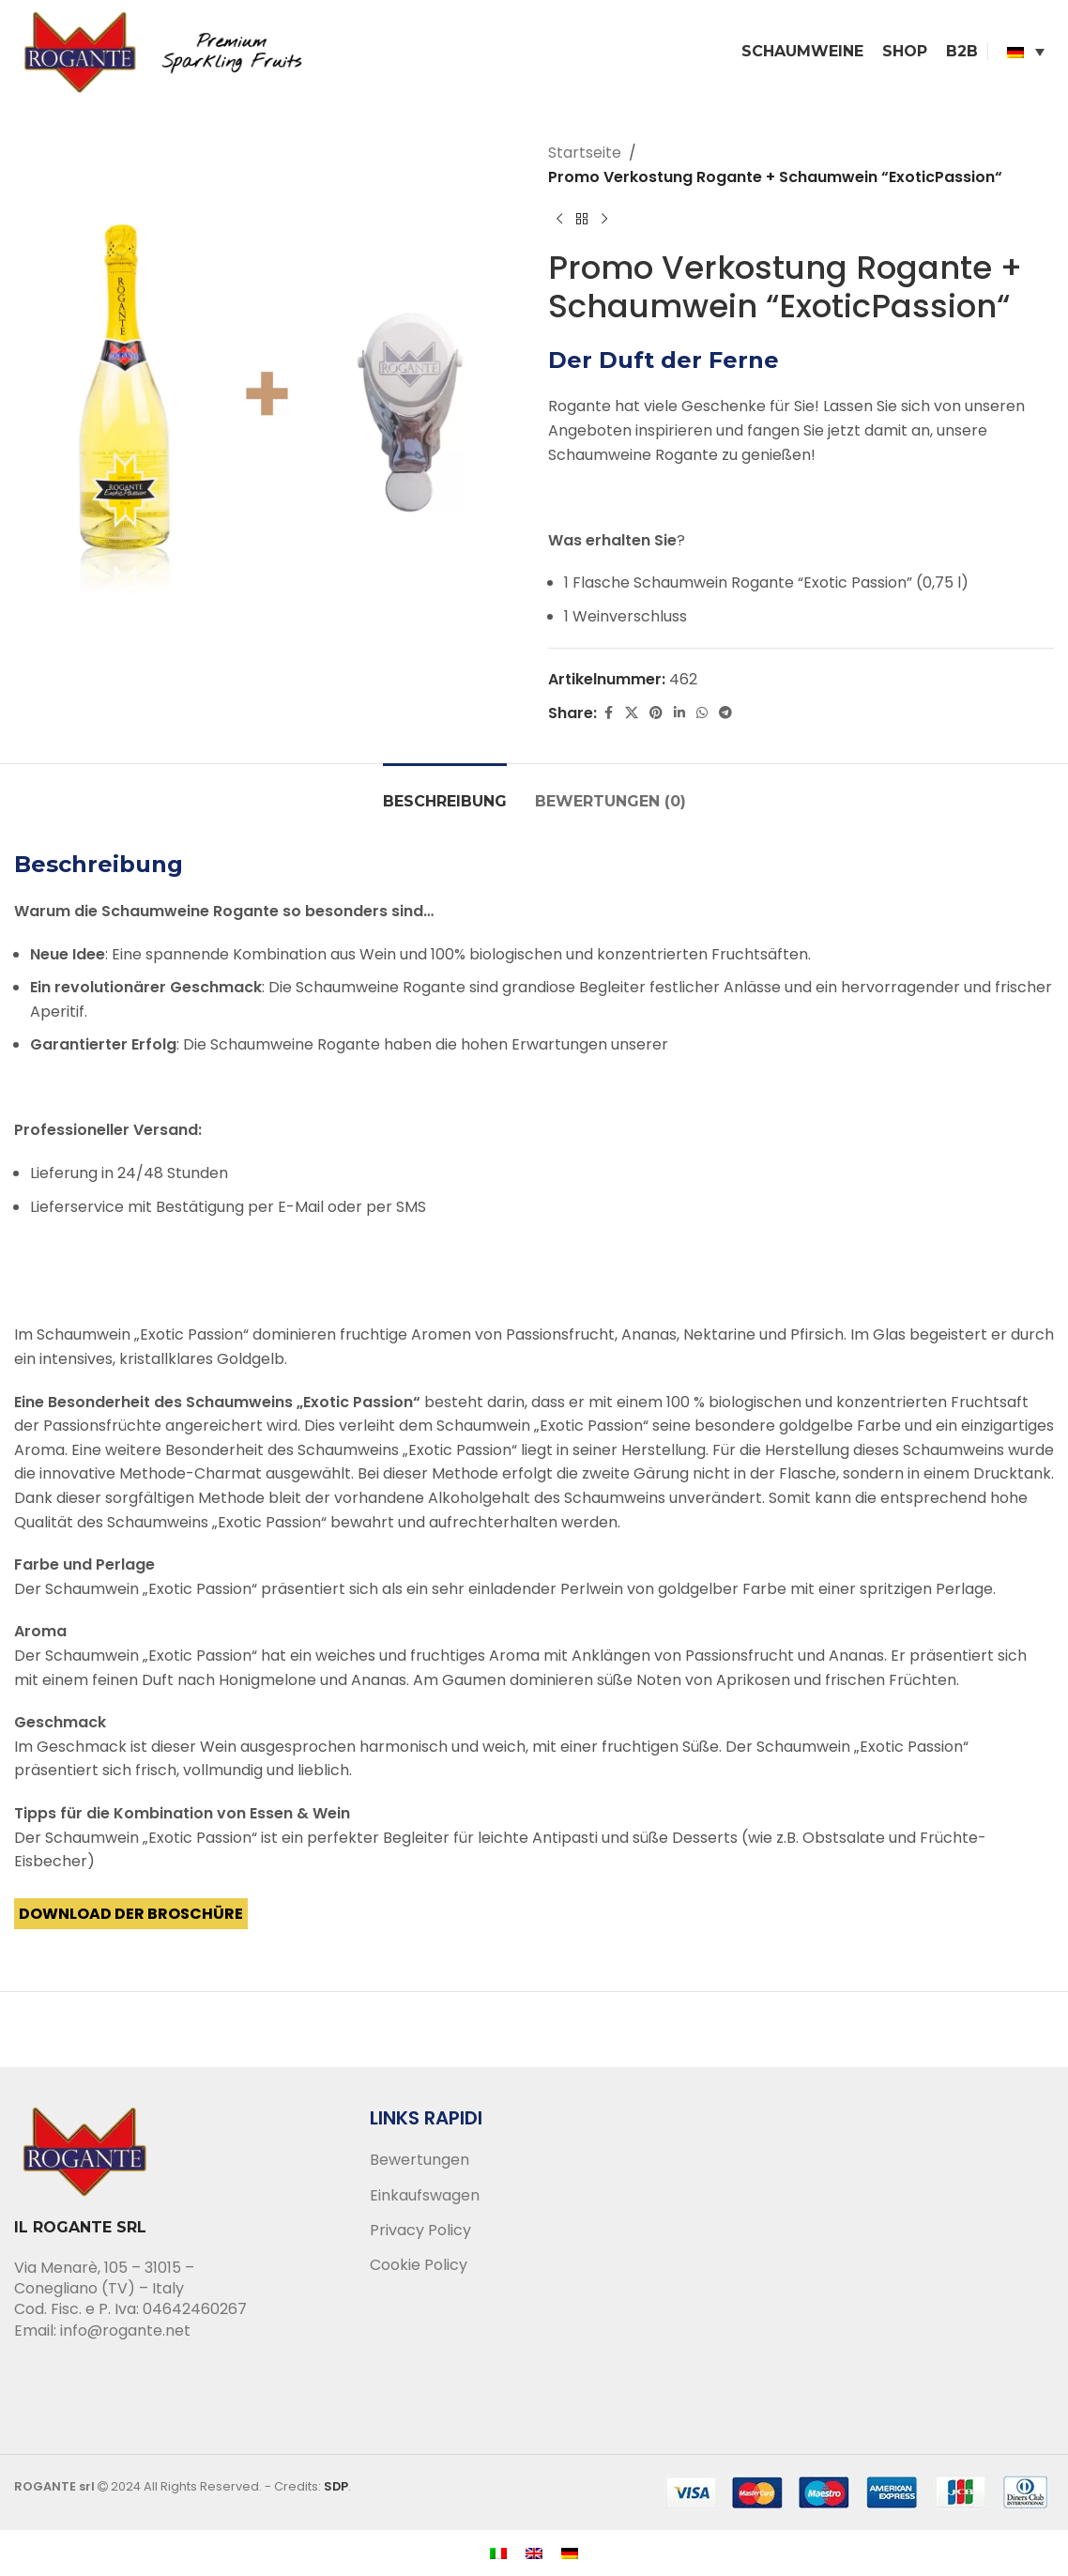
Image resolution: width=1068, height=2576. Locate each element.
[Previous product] (559, 218)
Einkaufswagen (425, 2195)
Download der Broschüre (131, 1913)
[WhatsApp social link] (702, 713)
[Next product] (604, 218)
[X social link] (631, 713)
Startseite (584, 152)
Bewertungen (419, 2160)
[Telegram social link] (725, 713)
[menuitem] (1026, 51)
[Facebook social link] (608, 713)
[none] (1026, 51)
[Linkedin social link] (679, 713)
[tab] (445, 791)
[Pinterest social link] (656, 713)
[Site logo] (169, 50)
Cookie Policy (418, 2265)
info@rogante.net (125, 2330)
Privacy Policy (420, 2230)
